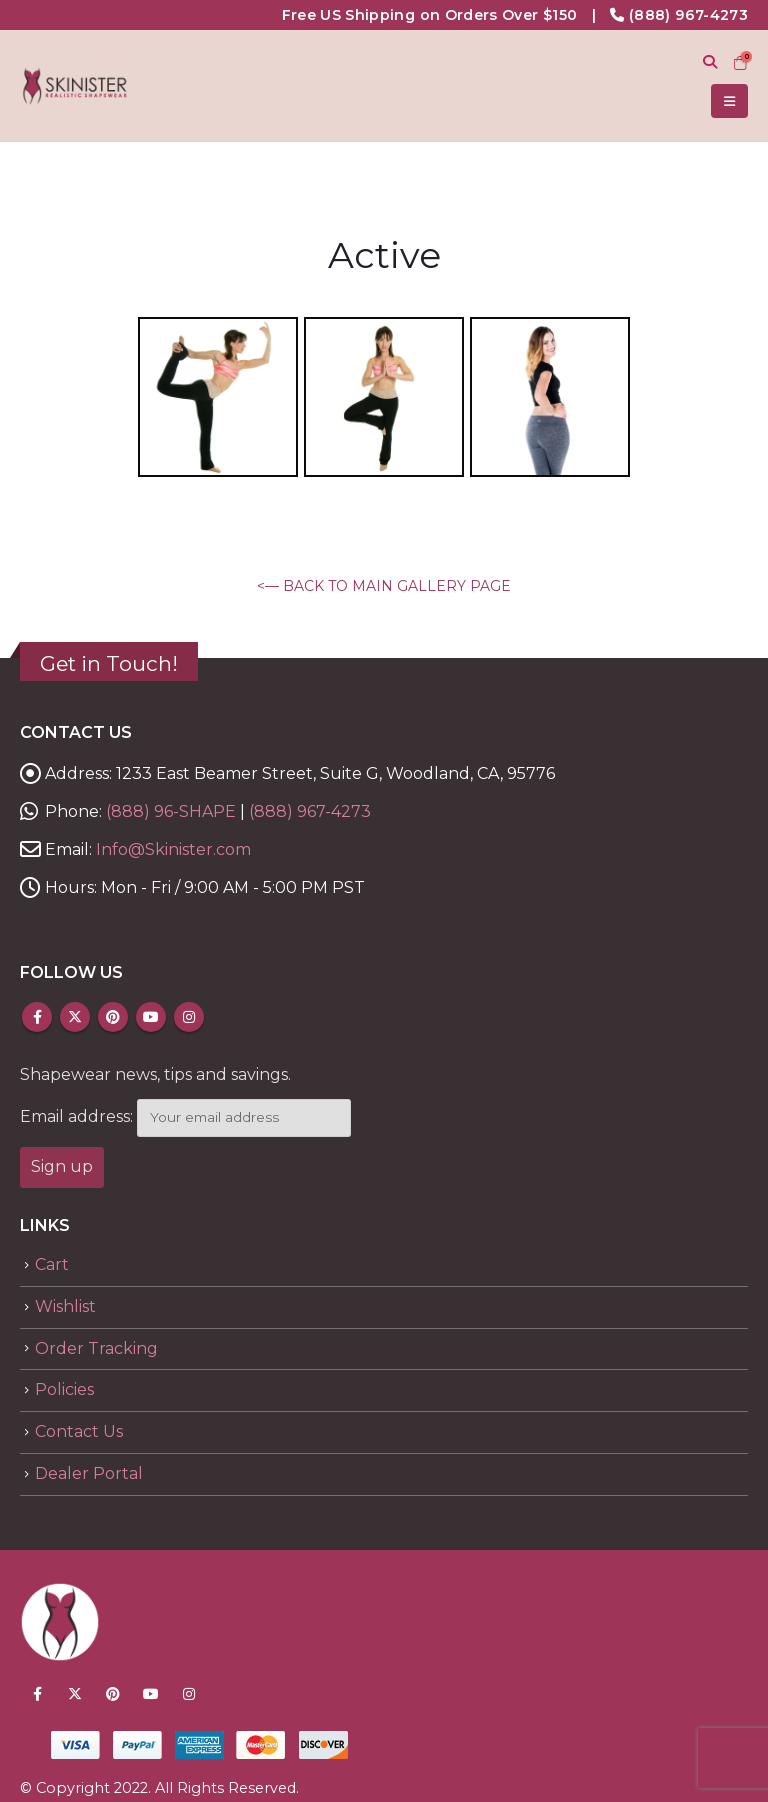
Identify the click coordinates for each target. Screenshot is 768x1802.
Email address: (76, 1116)
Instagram (189, 1017)
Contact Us (79, 1431)
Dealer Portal (89, 1473)
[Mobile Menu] (729, 101)
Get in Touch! (109, 663)
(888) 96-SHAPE (171, 811)
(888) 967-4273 (688, 15)
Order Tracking (96, 1348)
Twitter (75, 1017)
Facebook (37, 1017)
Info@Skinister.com (173, 849)
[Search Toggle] (709, 62)
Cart (52, 1264)
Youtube (151, 1017)
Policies (64, 1389)
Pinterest (113, 1017)
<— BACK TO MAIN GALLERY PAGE (384, 586)
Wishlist (65, 1306)
